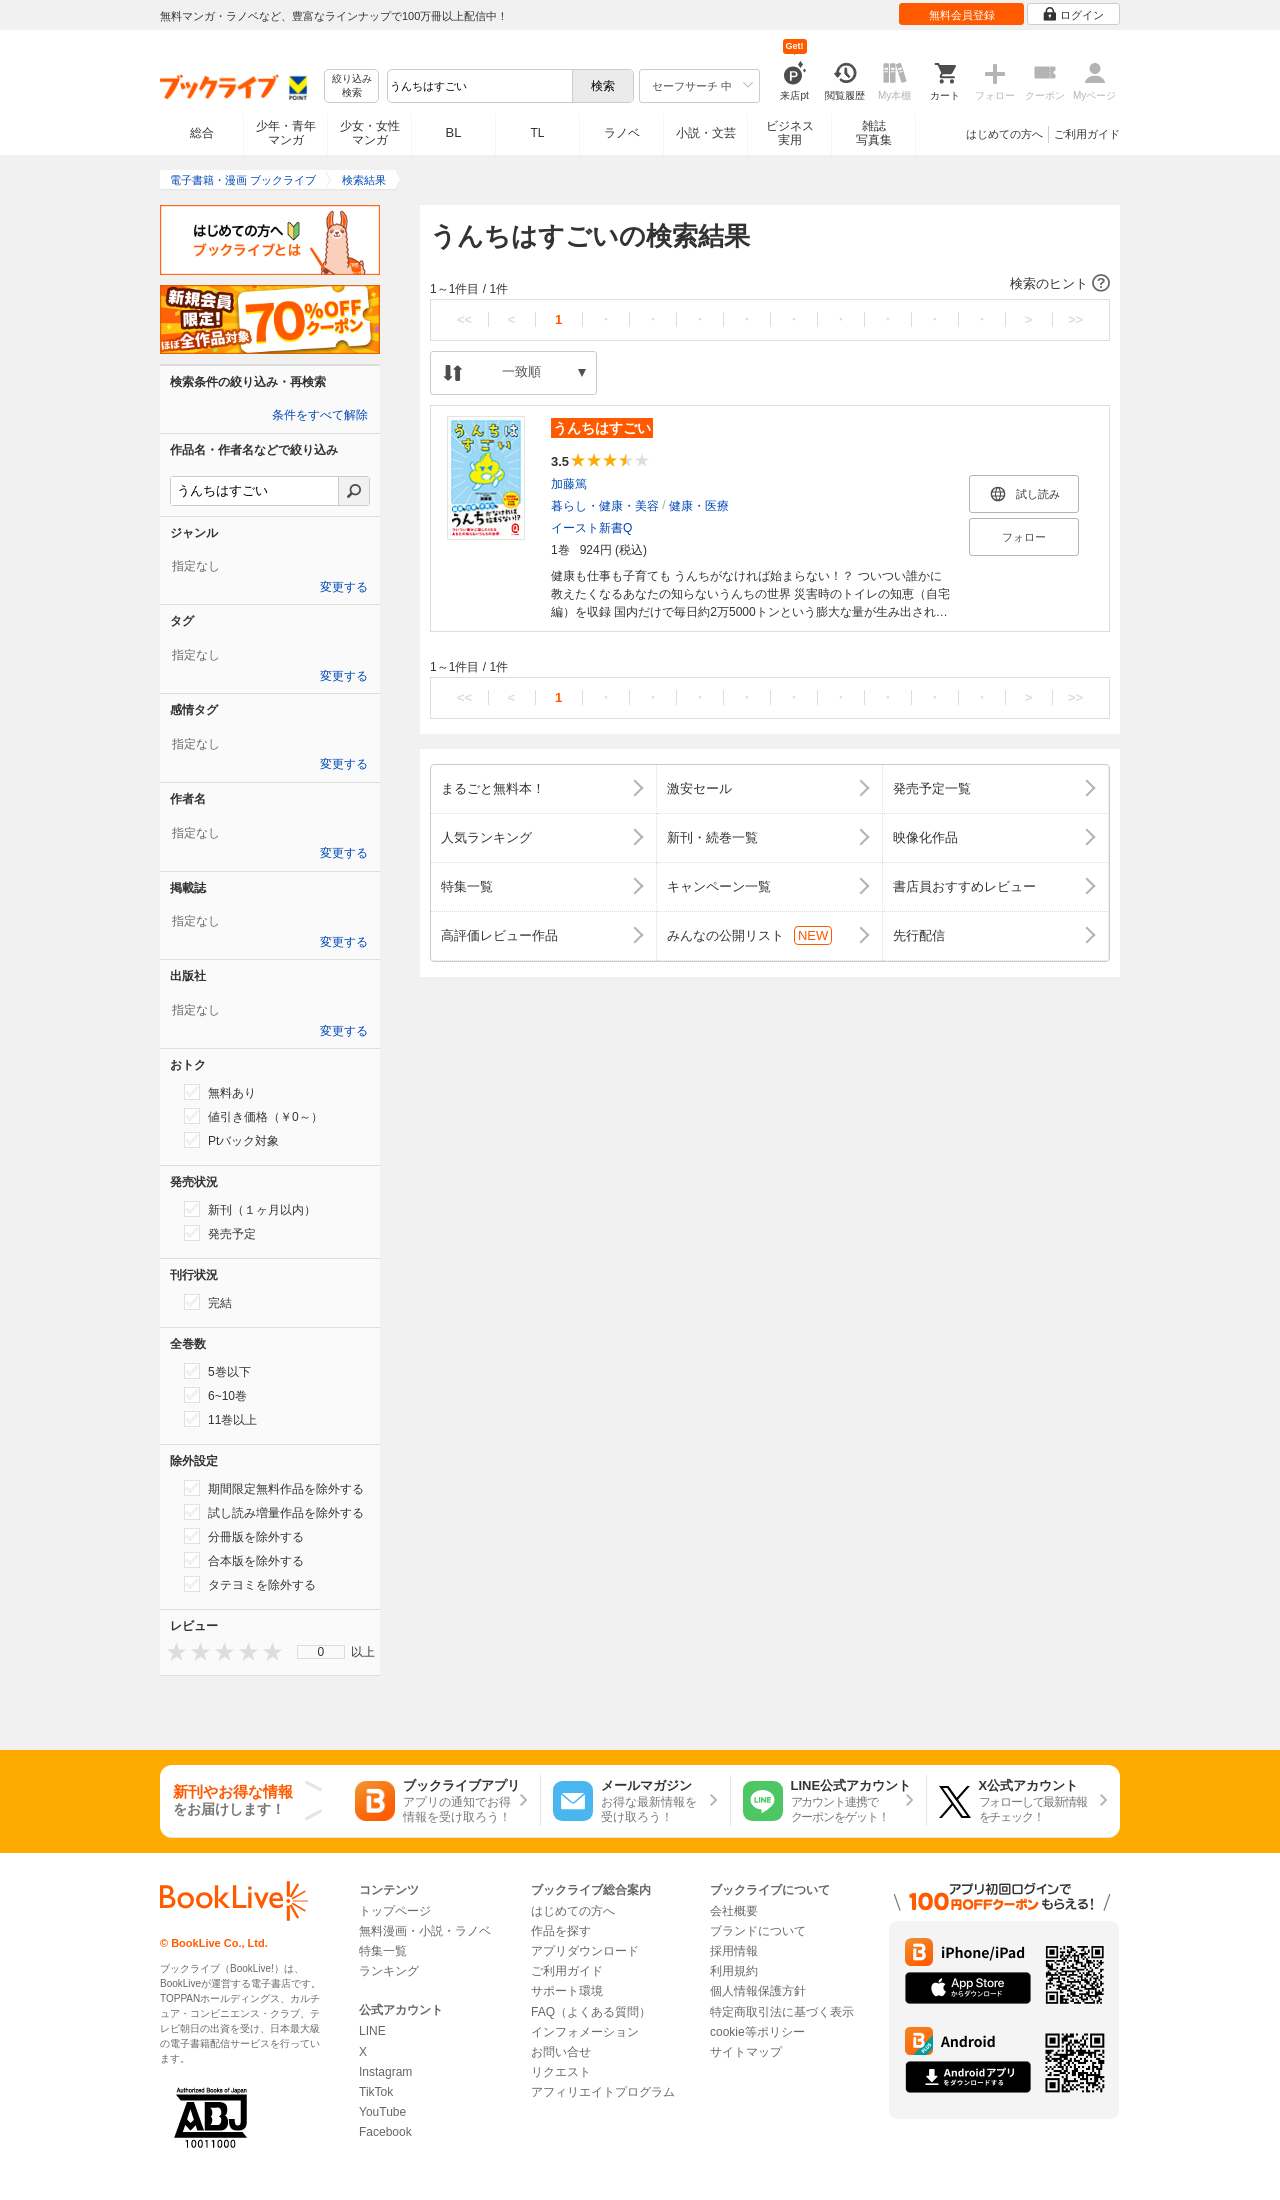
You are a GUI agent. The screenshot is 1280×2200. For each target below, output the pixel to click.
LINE (372, 2031)
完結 (208, 1302)
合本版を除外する (244, 1560)
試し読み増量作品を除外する (274, 1512)
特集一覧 (383, 1951)
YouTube (382, 2112)
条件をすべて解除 (320, 415)
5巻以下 (217, 1371)
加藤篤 (569, 484)
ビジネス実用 (790, 133)
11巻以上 (220, 1419)
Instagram (385, 2072)
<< (464, 319)
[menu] (321, 1652)
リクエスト (561, 2072)
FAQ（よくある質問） (591, 2012)
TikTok (376, 2092)
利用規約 (734, 1971)
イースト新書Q (591, 528)
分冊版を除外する (244, 1536)
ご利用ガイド (1087, 134)
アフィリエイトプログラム (603, 2092)
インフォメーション (585, 2032)
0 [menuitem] (321, 1652)
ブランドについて (758, 1931)
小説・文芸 (706, 133)
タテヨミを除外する (250, 1584)
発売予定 (220, 1233)
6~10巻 (215, 1395)
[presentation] (172, 1651)
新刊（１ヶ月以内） (250, 1209)
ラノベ (622, 133)
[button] (770, 284)
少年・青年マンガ (286, 133)
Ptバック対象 (231, 1140)
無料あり (220, 1092)
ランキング (389, 1971)
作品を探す (561, 1931)
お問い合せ (561, 2052)
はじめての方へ (1004, 134)
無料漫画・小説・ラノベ (425, 1931)
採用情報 (734, 1951)
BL (454, 132)
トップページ (395, 1911)
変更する (344, 587)
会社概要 (734, 1911)
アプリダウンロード (585, 1951)
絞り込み (352, 86)
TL (537, 133)
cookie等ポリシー (757, 2032)
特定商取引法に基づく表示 (782, 2012)
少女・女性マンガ (370, 133)
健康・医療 (699, 506)
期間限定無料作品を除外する (274, 1488)
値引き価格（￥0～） (253, 1116)
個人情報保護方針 (758, 1991)
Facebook (385, 2132)
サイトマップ (746, 2052)
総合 (202, 133)
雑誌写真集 (874, 133)
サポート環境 (567, 1991)
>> (1075, 319)
